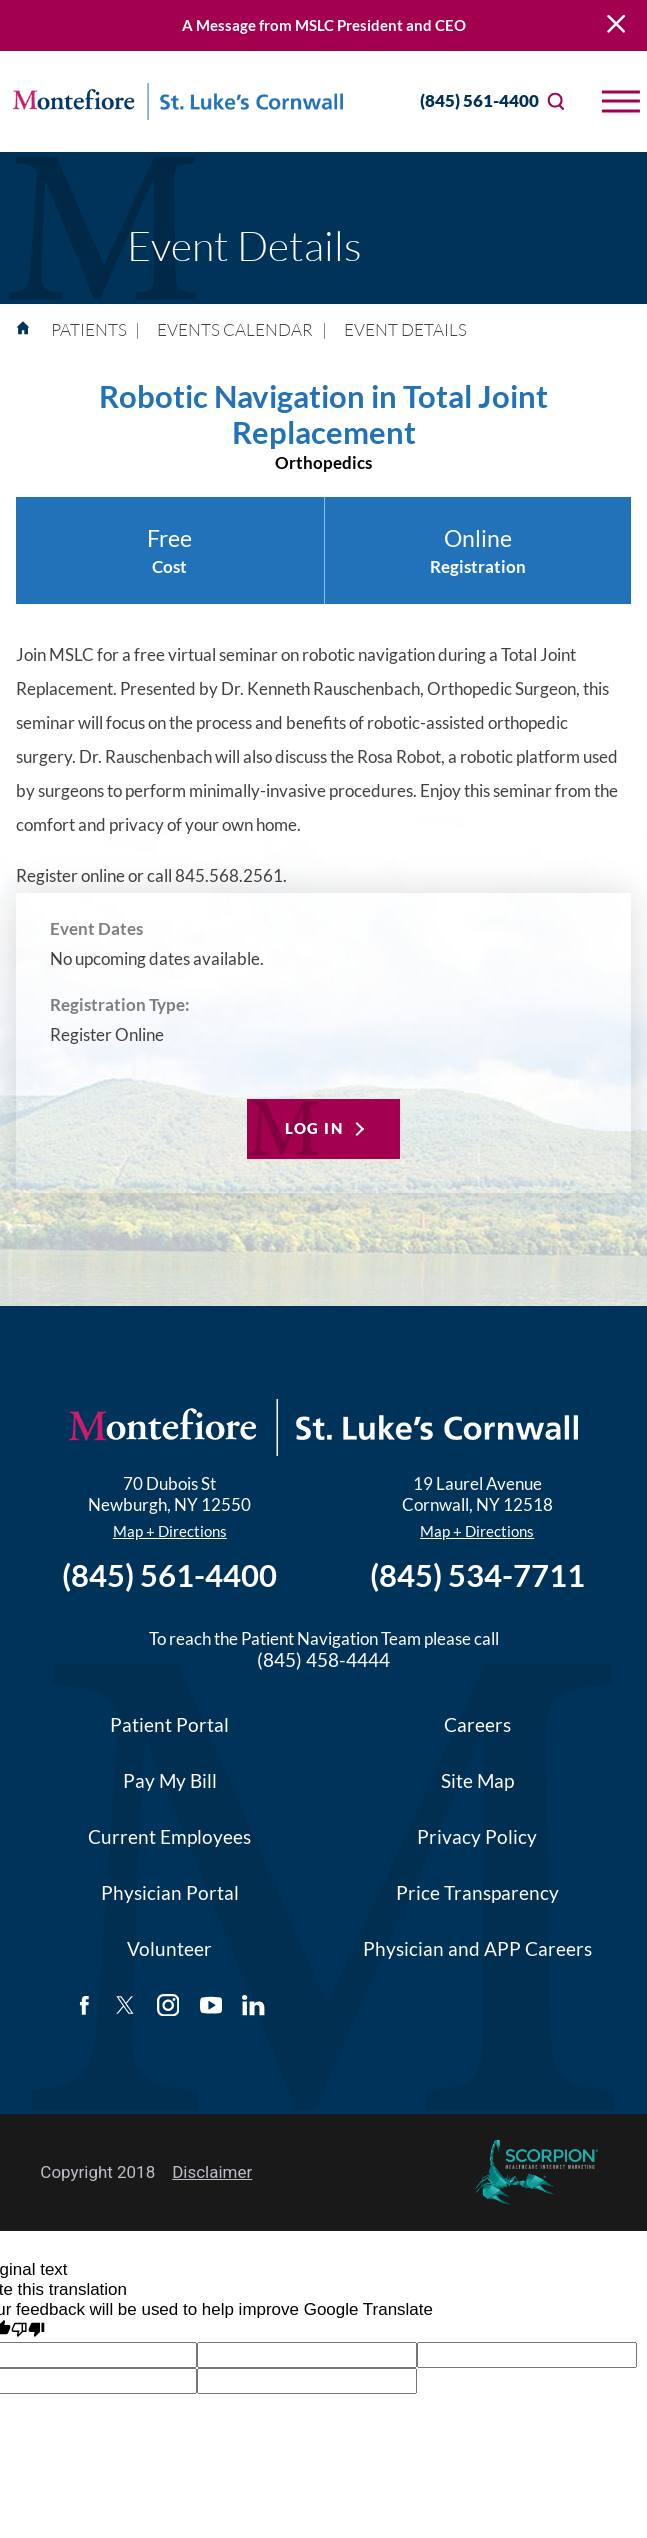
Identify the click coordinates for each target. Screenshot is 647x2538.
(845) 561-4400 (461, 101)
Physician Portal (170, 1893)
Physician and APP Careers (477, 1949)
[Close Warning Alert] (616, 25)
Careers (477, 1725)
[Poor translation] (28, 2331)
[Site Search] (556, 102)
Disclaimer (212, 2172)
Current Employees (169, 1837)
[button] (621, 101)
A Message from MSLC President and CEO (324, 25)
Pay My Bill (170, 1781)
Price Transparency (477, 1893)
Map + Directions (170, 1531)
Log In (314, 1128)
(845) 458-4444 (323, 1660)
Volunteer (169, 1949)
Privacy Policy (477, 1837)
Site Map (477, 1781)
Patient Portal (169, 1725)
